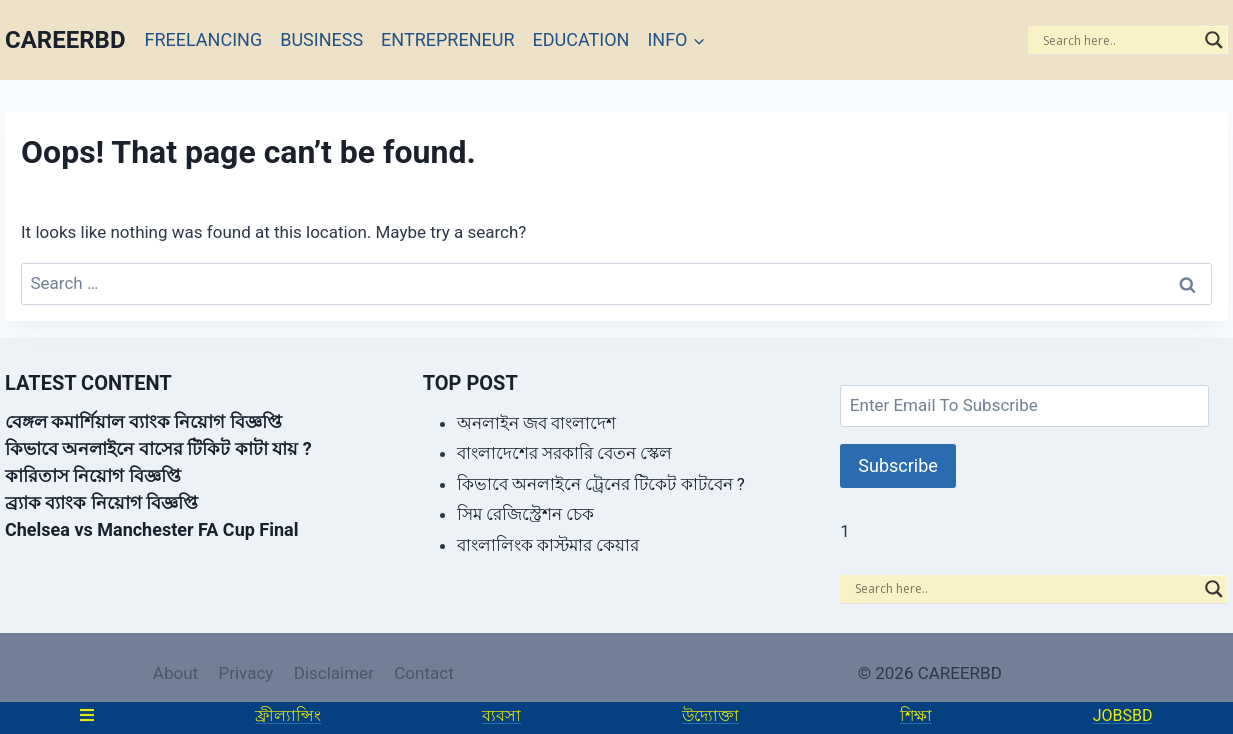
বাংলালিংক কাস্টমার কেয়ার (548, 545)
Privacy (245, 673)
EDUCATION (581, 39)
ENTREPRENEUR (447, 39)
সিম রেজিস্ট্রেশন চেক (525, 514)
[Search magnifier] (1214, 40)
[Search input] (1119, 40)
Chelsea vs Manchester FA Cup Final (151, 529)
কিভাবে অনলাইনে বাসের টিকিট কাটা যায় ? (158, 448)
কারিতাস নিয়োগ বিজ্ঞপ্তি (93, 475)
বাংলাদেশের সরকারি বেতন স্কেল (565, 453)
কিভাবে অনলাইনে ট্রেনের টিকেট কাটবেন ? (601, 484)
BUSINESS (321, 39)
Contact (423, 673)
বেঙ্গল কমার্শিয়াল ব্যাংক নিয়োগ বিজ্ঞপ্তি (143, 421)
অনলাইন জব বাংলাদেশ (536, 423)
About (175, 673)
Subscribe (898, 465)
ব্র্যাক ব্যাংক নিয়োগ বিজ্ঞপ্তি (101, 502)
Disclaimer (334, 673)
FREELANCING (204, 39)
